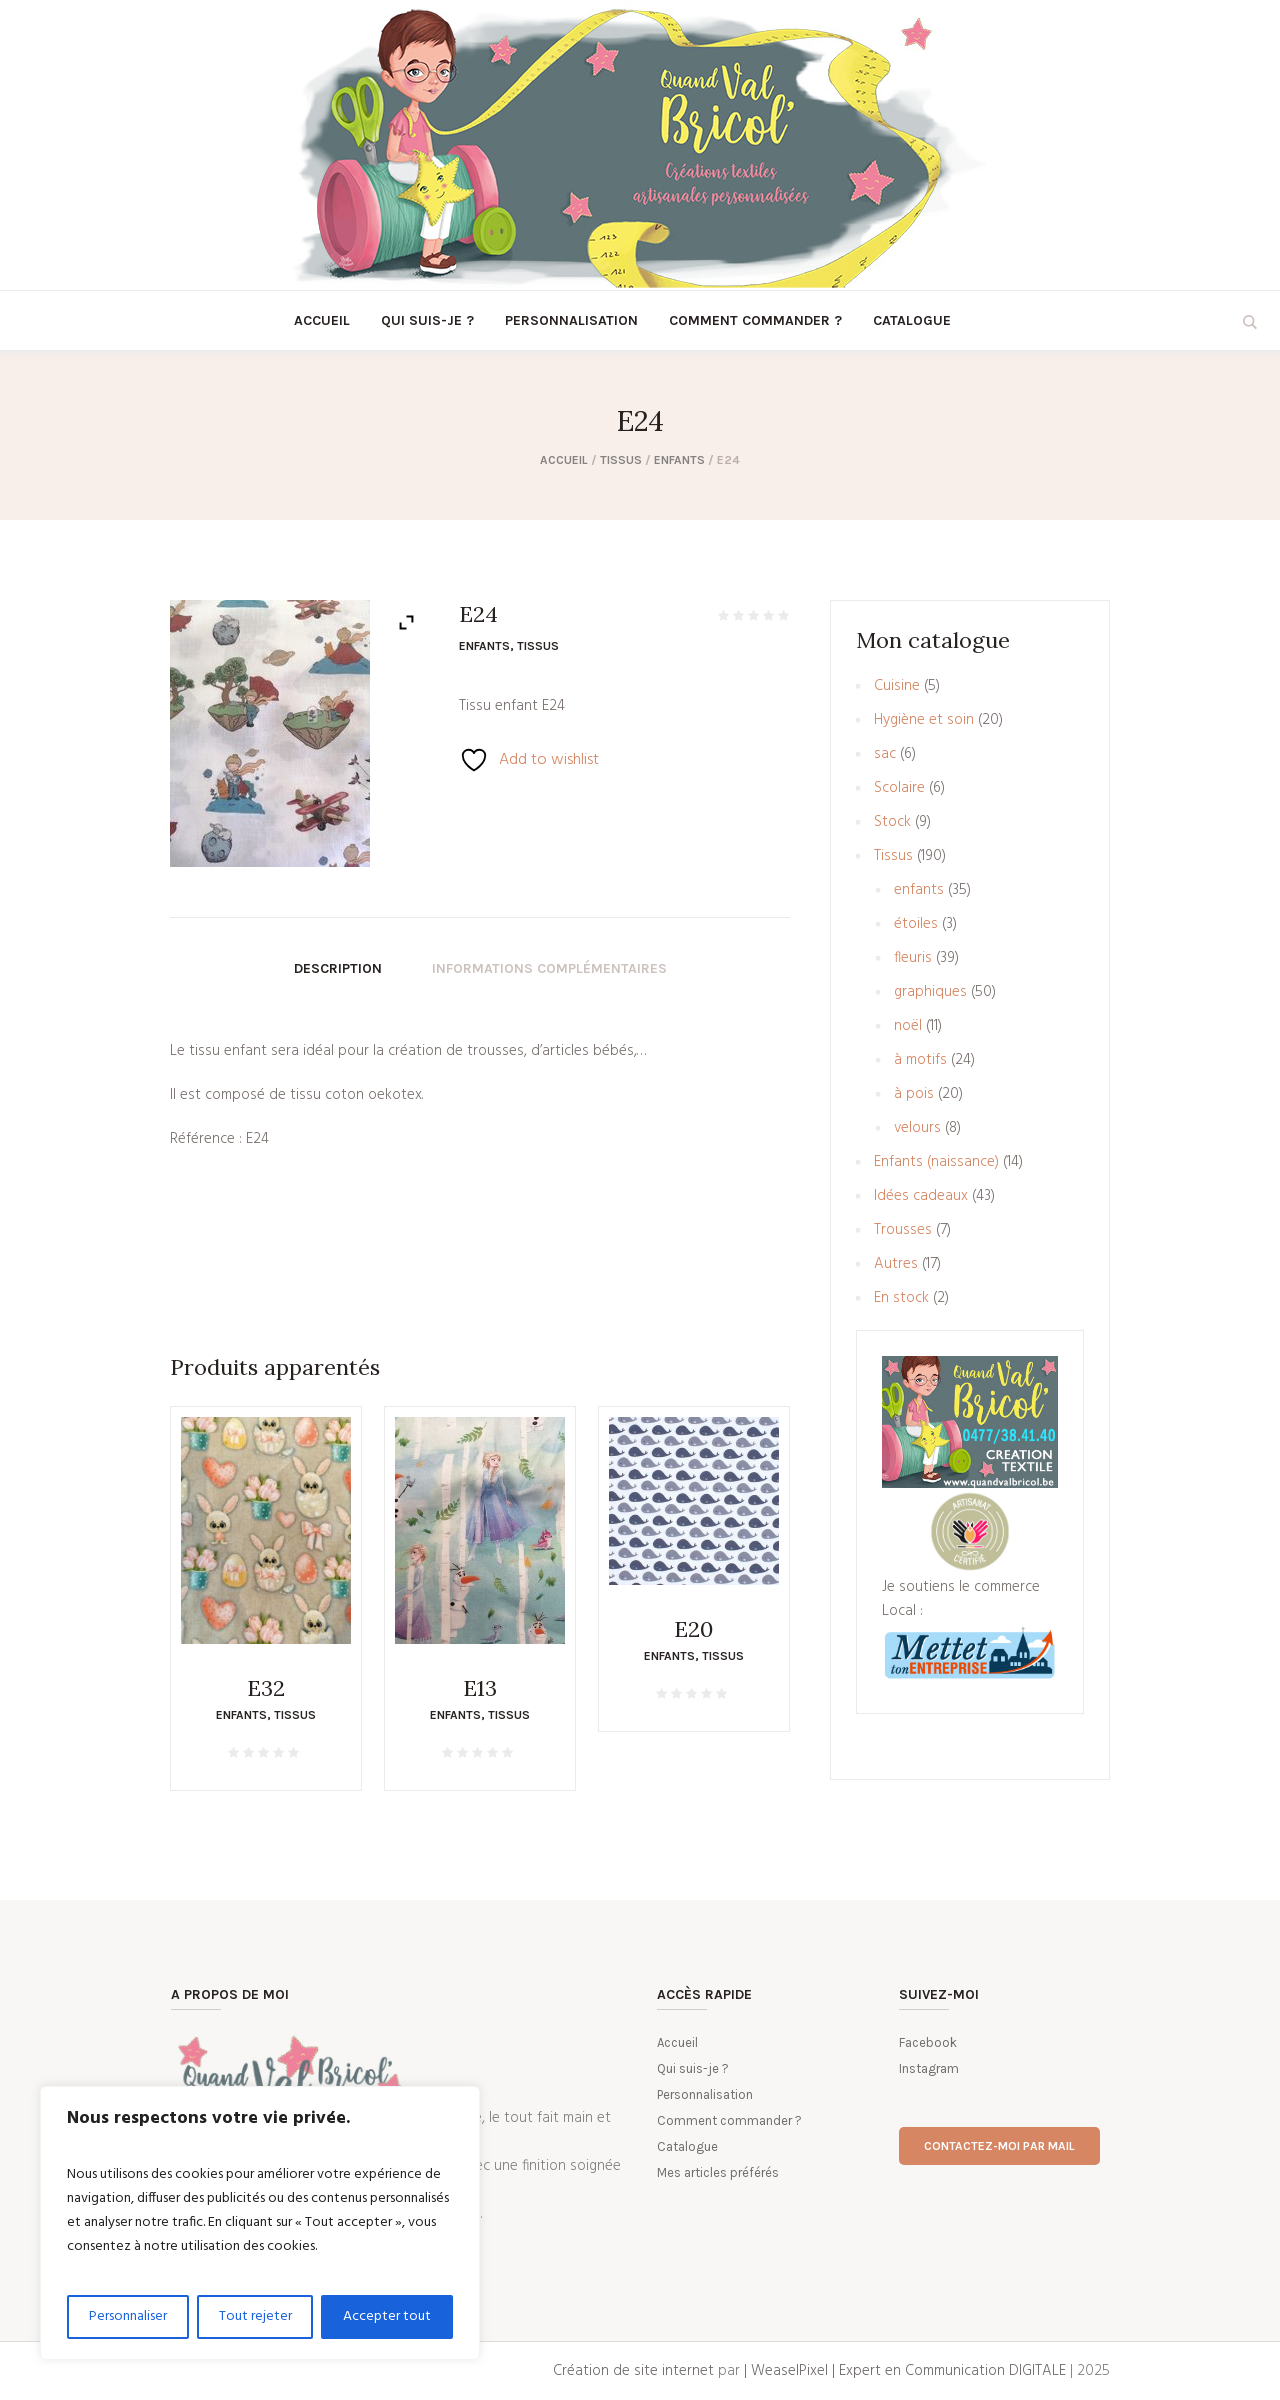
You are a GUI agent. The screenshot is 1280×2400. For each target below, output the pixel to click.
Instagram (929, 2068)
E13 (480, 1688)
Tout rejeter (255, 2316)
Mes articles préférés (718, 2172)
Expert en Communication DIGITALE (952, 2371)
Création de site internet (633, 2371)
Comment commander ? (729, 2120)
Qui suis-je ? (693, 2068)
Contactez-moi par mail (999, 2146)
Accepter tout (387, 2316)
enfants (679, 460)
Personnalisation (705, 2094)
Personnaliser (128, 2316)
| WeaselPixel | (791, 2371)
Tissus (621, 460)
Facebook (928, 2042)
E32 (266, 1688)
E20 (693, 1629)
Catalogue (687, 2146)
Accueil (564, 460)
